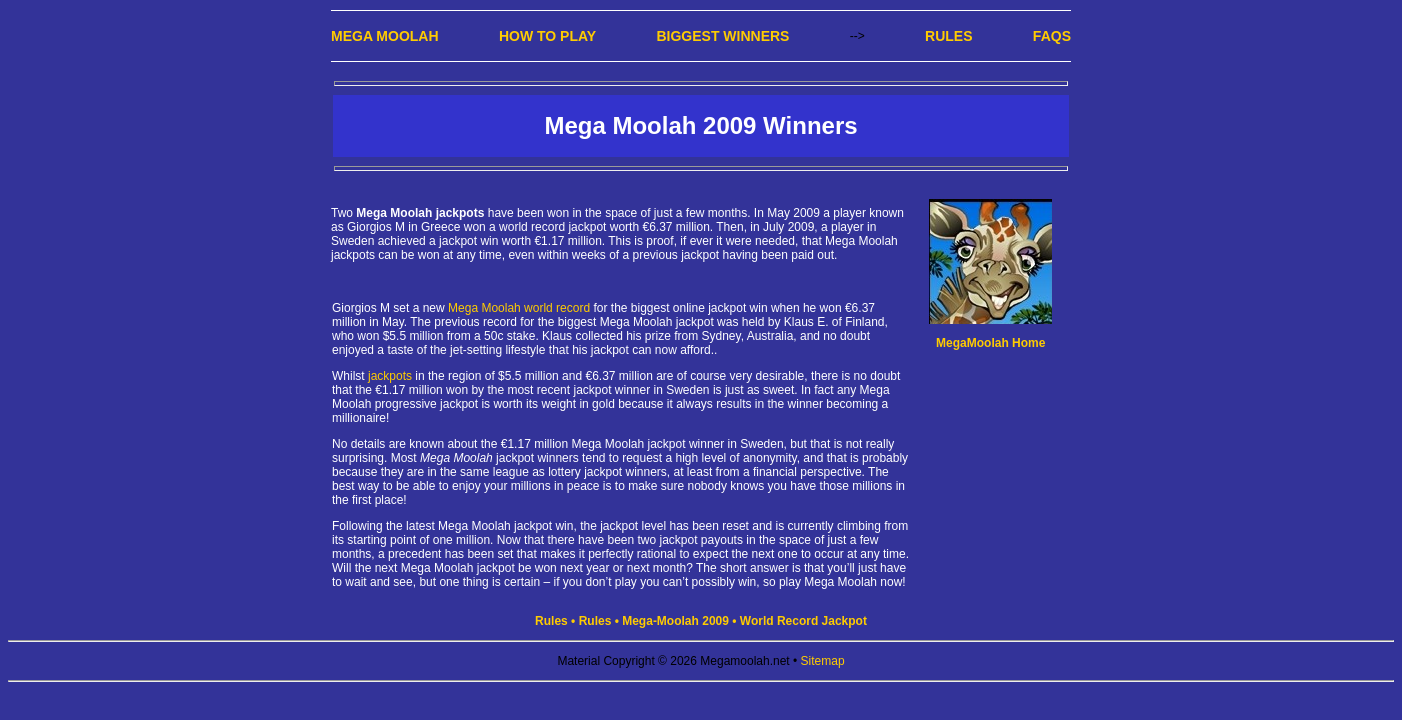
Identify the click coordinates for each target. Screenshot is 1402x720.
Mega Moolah (385, 36)
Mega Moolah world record (519, 308)
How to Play (547, 36)
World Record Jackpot (803, 621)
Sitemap (823, 661)
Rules (948, 36)
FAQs (1052, 36)
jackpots (390, 376)
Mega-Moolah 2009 (675, 621)
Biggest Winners (722, 36)
